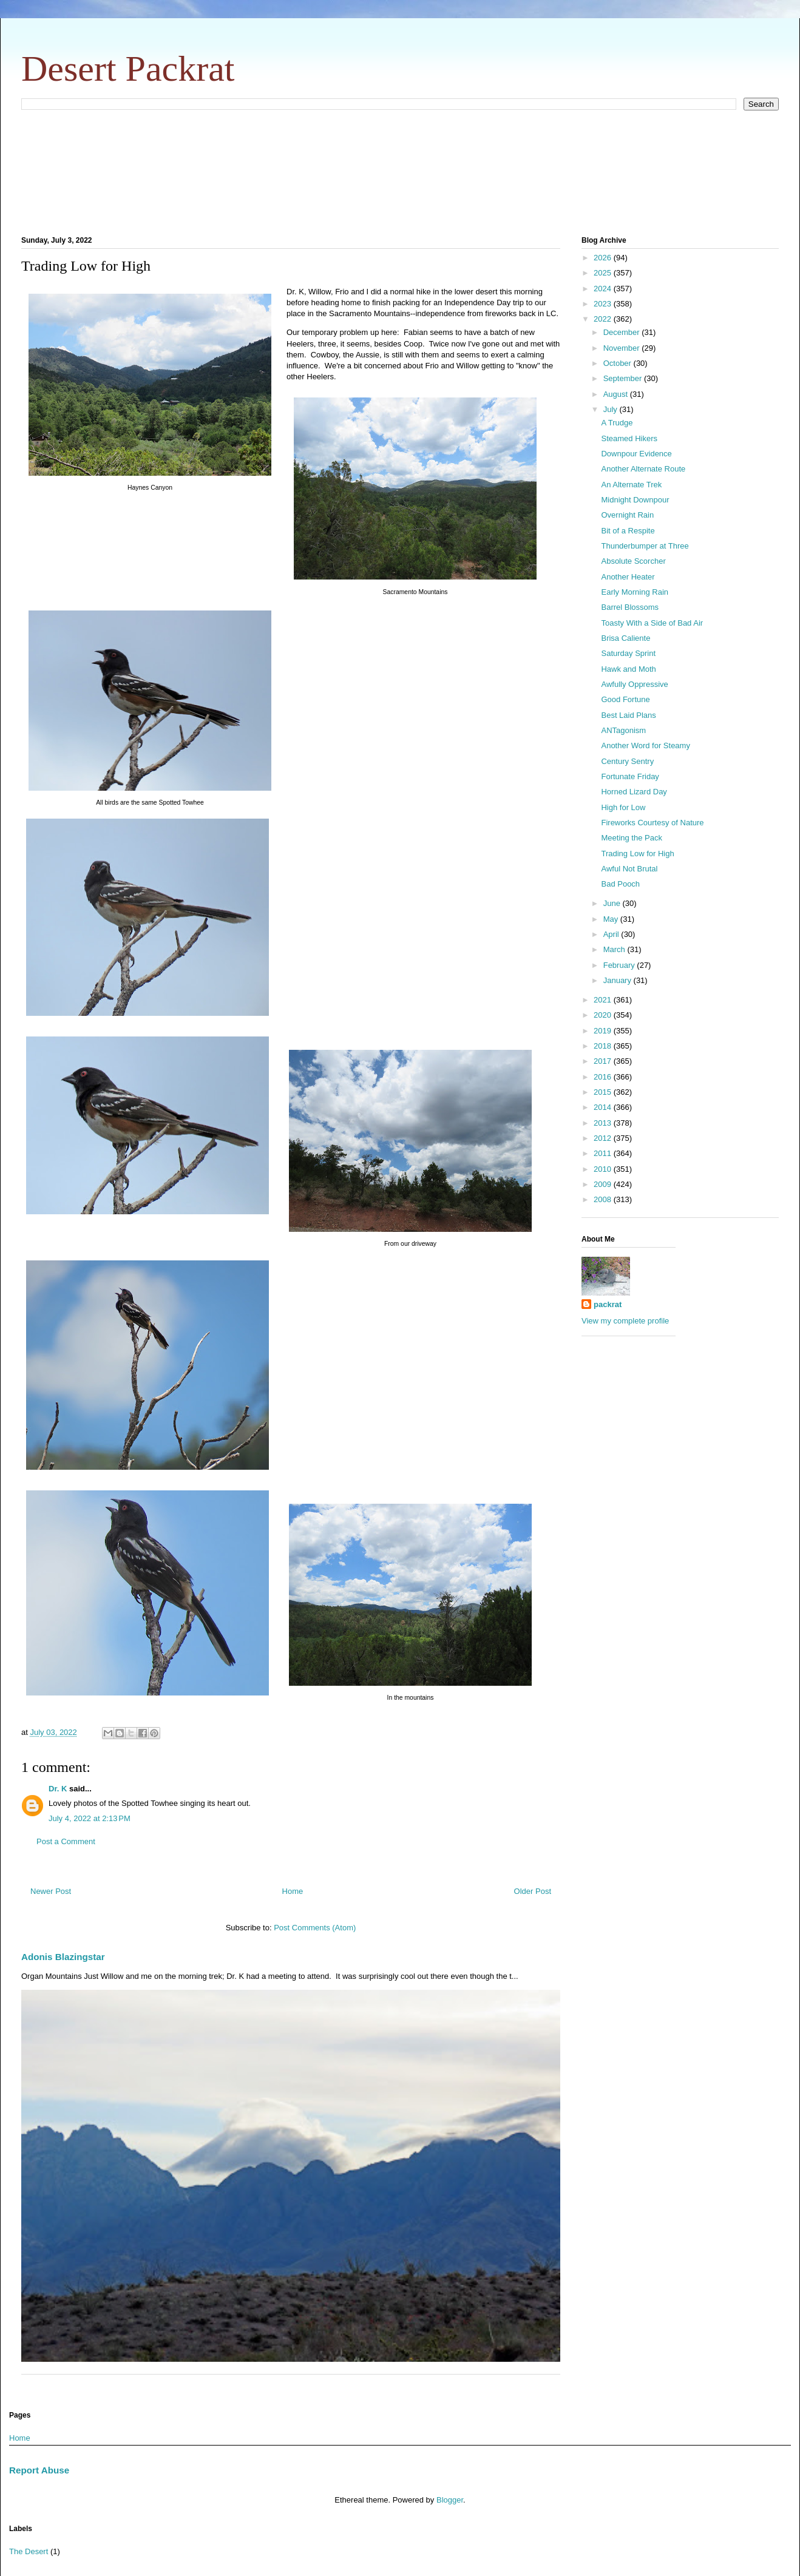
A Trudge (616, 422)
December (622, 332)
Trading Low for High (637, 853)
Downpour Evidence (636, 453)
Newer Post (50, 1891)
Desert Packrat (128, 69)
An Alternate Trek (631, 484)
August (616, 394)
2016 (604, 1076)
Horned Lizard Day (633, 791)
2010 (604, 1169)
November (622, 348)
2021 (604, 999)
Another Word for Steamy (645, 745)
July (611, 409)
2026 (604, 257)
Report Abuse (39, 2470)
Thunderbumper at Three (644, 545)
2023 (604, 303)
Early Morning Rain (634, 592)
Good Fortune (625, 699)
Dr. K (58, 1788)
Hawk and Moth (628, 669)
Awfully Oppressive (634, 684)
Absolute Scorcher (633, 561)
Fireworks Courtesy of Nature (652, 822)
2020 (604, 1014)
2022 (604, 318)
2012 (604, 1138)
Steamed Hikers (629, 438)
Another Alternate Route (643, 468)
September (623, 378)
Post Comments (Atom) (315, 1927)
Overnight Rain (627, 514)
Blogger (449, 2499)
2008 (604, 1199)
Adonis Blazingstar (63, 1957)
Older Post (532, 1891)
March (615, 949)
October (618, 363)
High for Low (623, 807)
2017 (604, 1061)
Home (292, 1891)
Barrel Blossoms (630, 607)
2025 (604, 272)
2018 (604, 1045)
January (618, 980)
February (620, 965)
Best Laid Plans (628, 715)
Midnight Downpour (635, 499)
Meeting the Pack (631, 837)
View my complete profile (625, 1320)
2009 (604, 1184)
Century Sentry (627, 761)
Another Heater (627, 576)
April (612, 934)
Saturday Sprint (628, 653)
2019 (604, 1030)
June (613, 903)
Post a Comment (65, 1841)
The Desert (28, 2551)
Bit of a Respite (627, 530)
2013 (604, 1122)
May (611, 919)
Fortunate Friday (630, 776)
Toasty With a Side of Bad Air (652, 622)
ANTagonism (623, 730)
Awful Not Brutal (629, 868)
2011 (604, 1153)
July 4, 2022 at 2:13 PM (90, 1818)
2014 (604, 1107)
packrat (608, 1304)
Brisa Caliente (625, 638)
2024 (604, 288)
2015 (604, 1092)
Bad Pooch (620, 883)
